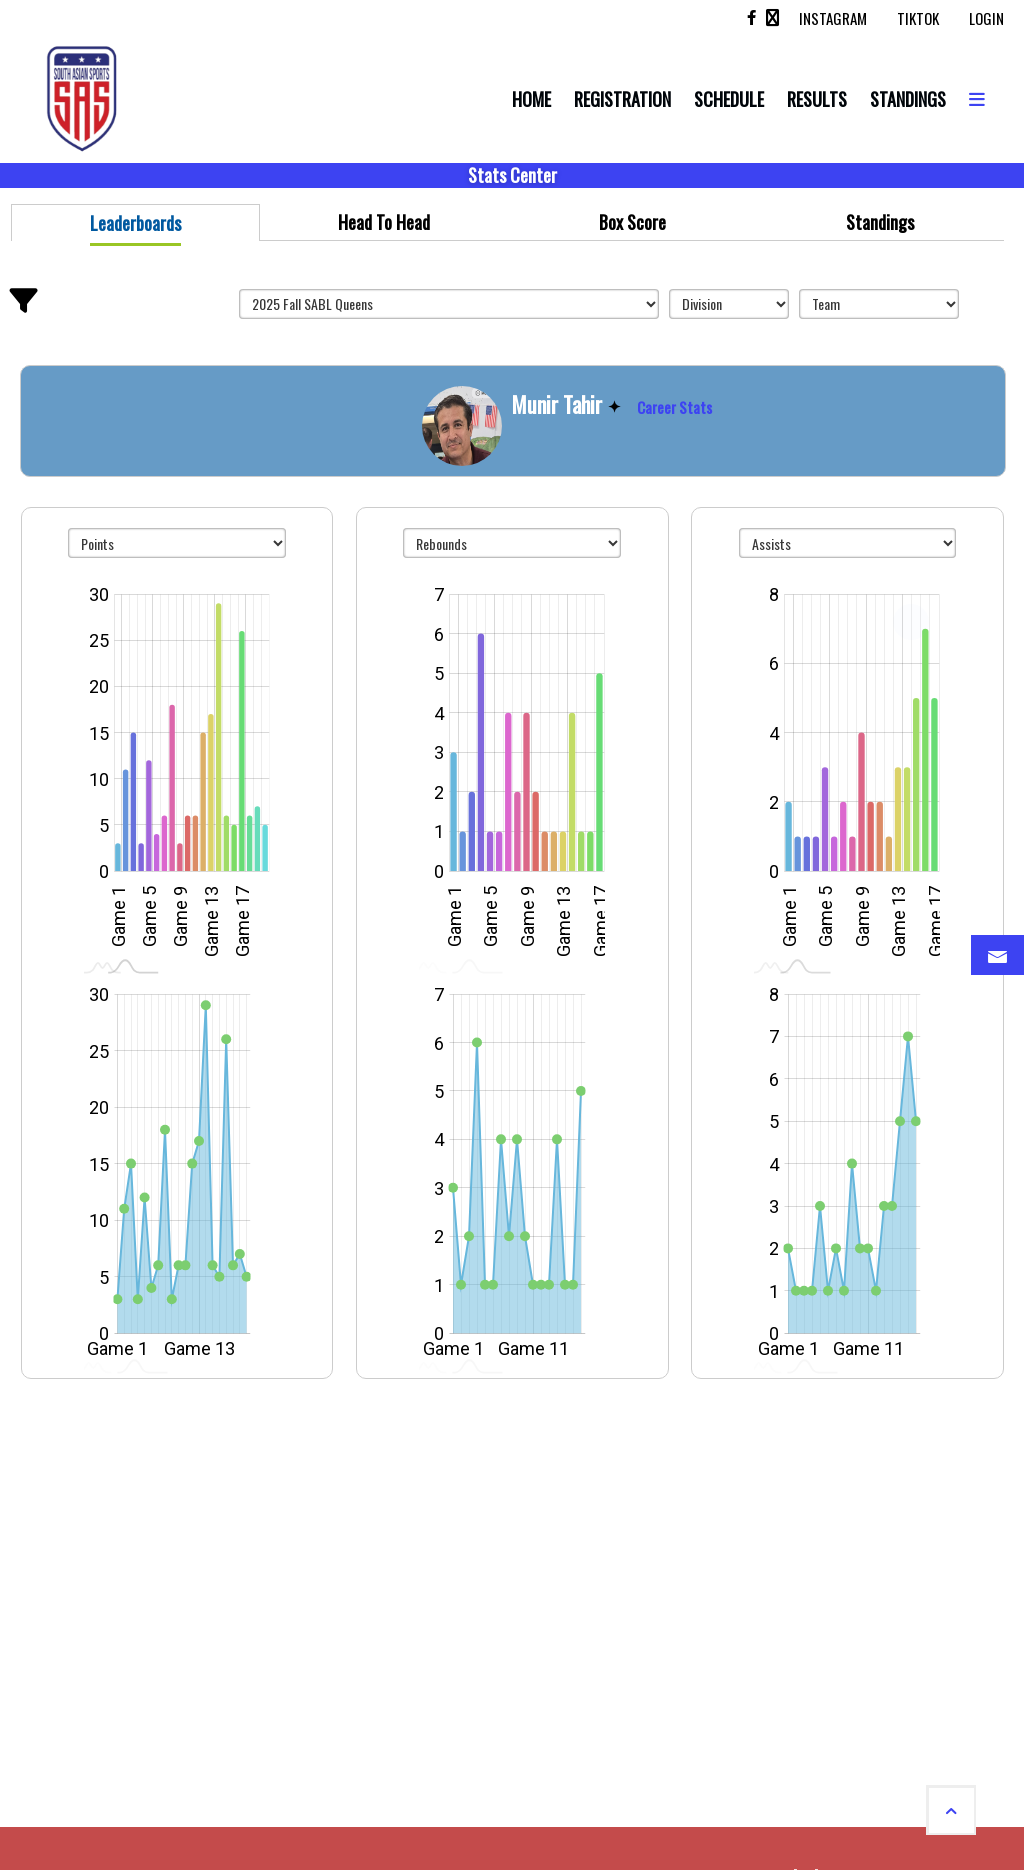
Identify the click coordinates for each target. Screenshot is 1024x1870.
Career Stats (674, 407)
